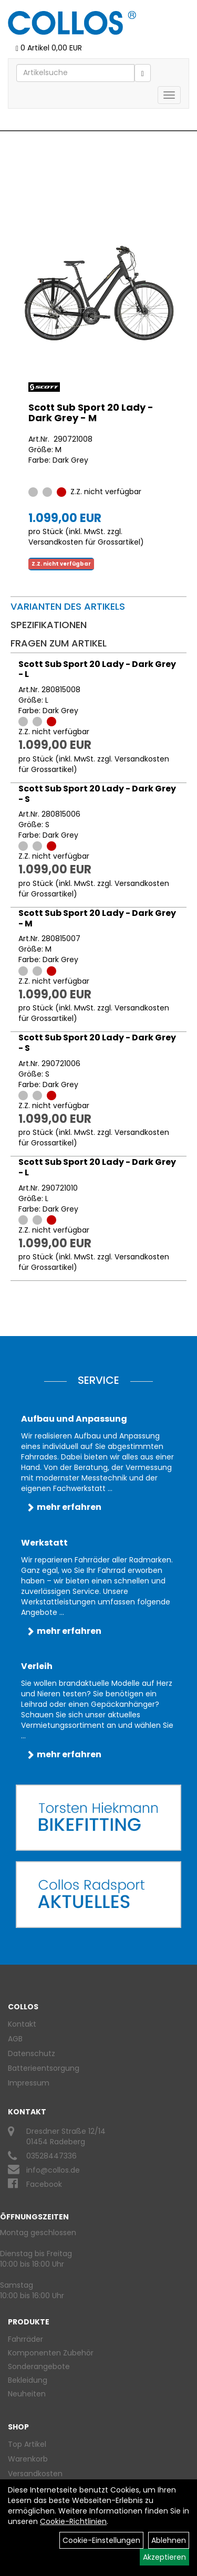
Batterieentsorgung (43, 2068)
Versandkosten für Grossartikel (84, 542)
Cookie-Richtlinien (73, 2521)
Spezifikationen (49, 624)
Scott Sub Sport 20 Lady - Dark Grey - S (97, 794)
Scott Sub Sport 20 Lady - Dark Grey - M (90, 412)
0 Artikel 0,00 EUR (49, 48)
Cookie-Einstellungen (101, 2540)
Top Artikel (27, 2444)
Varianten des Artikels (68, 606)
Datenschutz (31, 2053)
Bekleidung (27, 2380)
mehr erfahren (69, 1507)
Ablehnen (168, 2540)
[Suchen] (142, 73)
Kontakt (22, 2024)
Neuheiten (27, 2394)
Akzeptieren (164, 2557)
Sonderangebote (39, 2366)
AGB (15, 2038)
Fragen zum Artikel (59, 643)
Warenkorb (28, 2459)
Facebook (44, 2184)
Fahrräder (25, 2339)
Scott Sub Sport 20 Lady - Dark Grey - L (97, 669)
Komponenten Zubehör (51, 2353)
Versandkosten (35, 2473)
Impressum (28, 2083)
